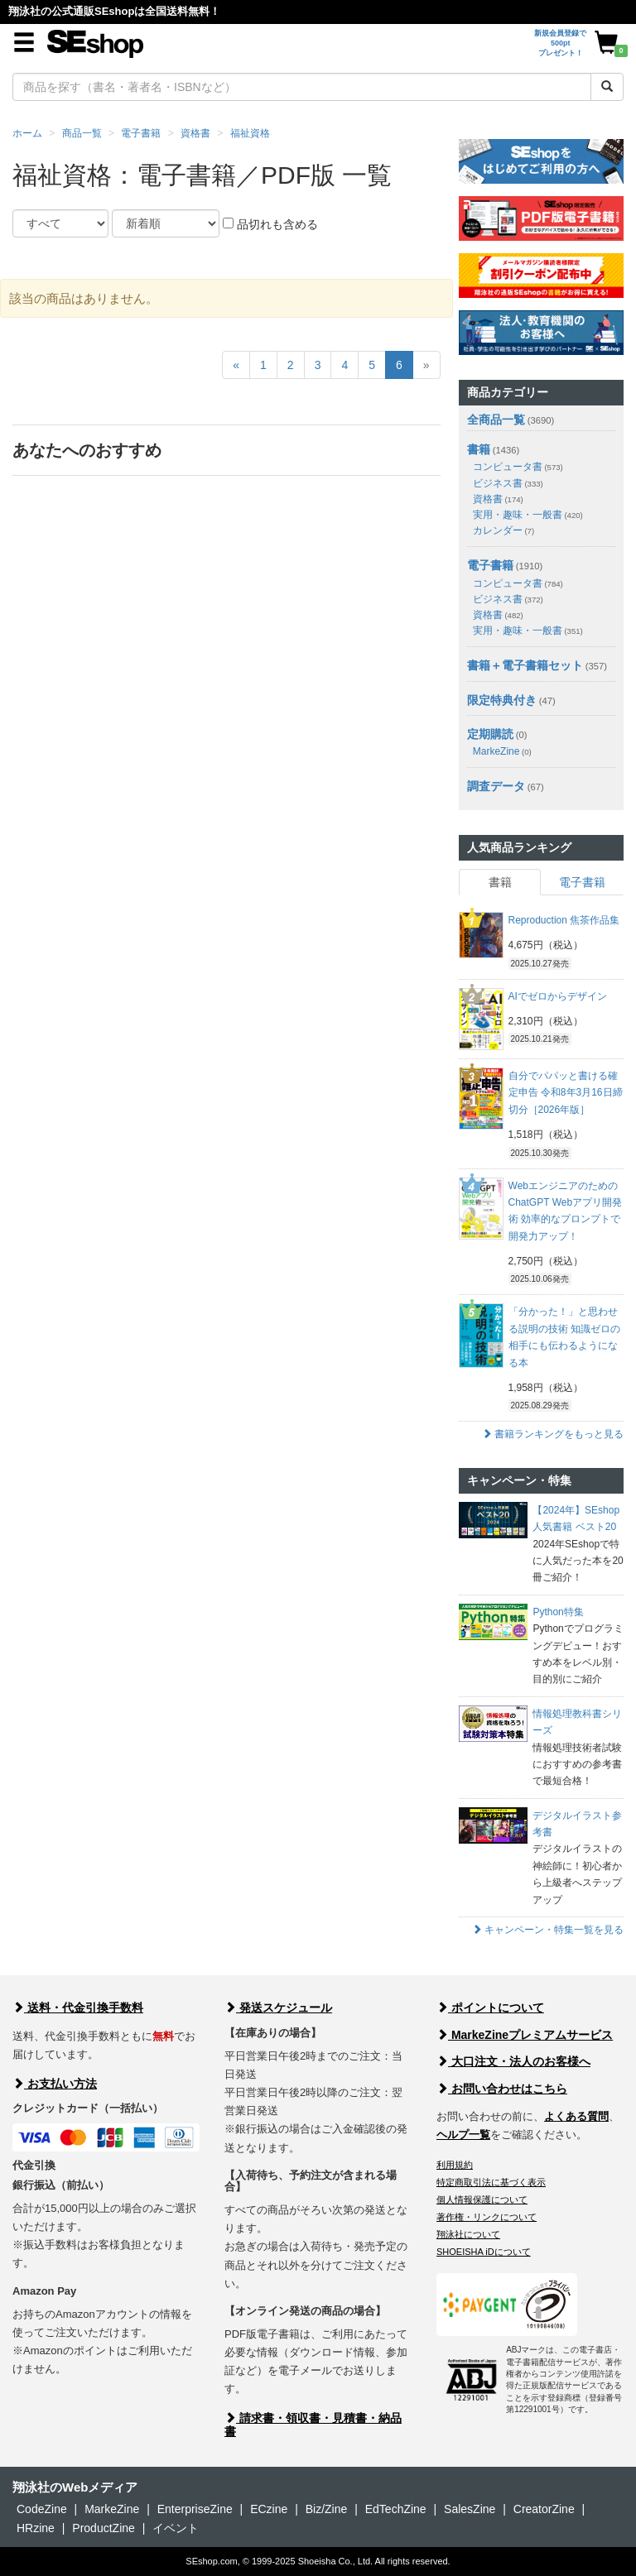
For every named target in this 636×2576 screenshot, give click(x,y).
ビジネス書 (508, 483)
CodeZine (42, 2509)
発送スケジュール (278, 2007)
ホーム (27, 133)
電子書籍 (141, 133)
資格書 (195, 133)
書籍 (478, 449)
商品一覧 (82, 133)
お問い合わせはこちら (501, 2088)
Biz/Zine (327, 2509)
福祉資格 (250, 133)
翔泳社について (468, 2234)
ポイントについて (490, 2007)
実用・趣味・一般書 (528, 514)
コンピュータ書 (518, 467)
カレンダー (503, 530)
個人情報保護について (482, 2199)
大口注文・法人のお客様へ (513, 2061)
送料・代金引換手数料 (77, 2007)
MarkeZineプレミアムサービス (524, 2034)
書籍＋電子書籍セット (525, 665)
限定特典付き (502, 700)
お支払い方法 (54, 2083)
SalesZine (469, 2509)
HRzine (36, 2528)
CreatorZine (544, 2509)
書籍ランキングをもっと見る (553, 1434)
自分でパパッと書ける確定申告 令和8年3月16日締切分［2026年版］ (565, 1092)
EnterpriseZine (195, 2509)
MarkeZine (502, 751)
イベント (175, 2528)
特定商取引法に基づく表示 (491, 2182)
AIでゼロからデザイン (557, 996)
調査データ (496, 786)
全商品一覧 (496, 419)
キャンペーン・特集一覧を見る (548, 1930)
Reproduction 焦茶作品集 (564, 920)
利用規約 (454, 2165)
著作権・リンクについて (486, 2217)
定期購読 (490, 734)
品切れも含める (270, 224)
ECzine (268, 2509)
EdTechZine (395, 2509)
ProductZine (103, 2528)
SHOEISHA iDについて (483, 2252)
